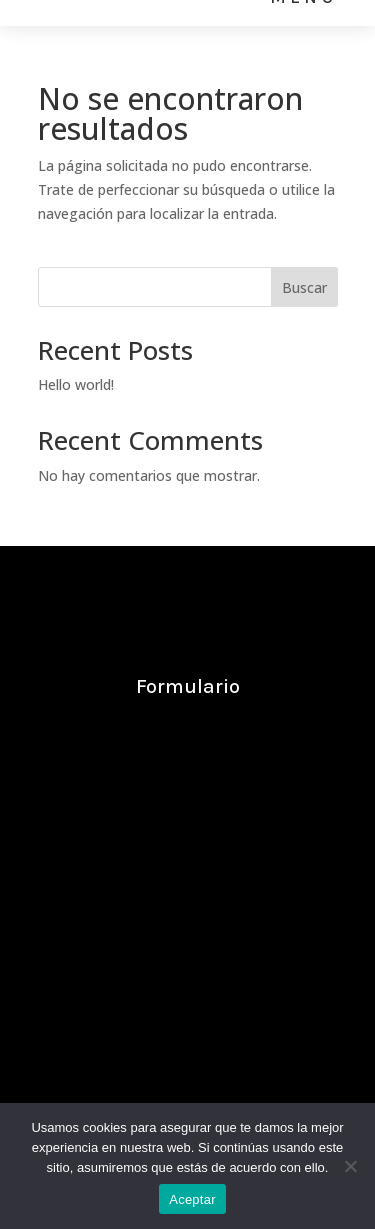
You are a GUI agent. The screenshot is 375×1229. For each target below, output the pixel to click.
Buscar (304, 287)
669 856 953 (256, 946)
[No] (350, 1166)
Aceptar (192, 1199)
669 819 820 (121, 946)
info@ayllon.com (192, 863)
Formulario (188, 686)
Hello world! (76, 384)
